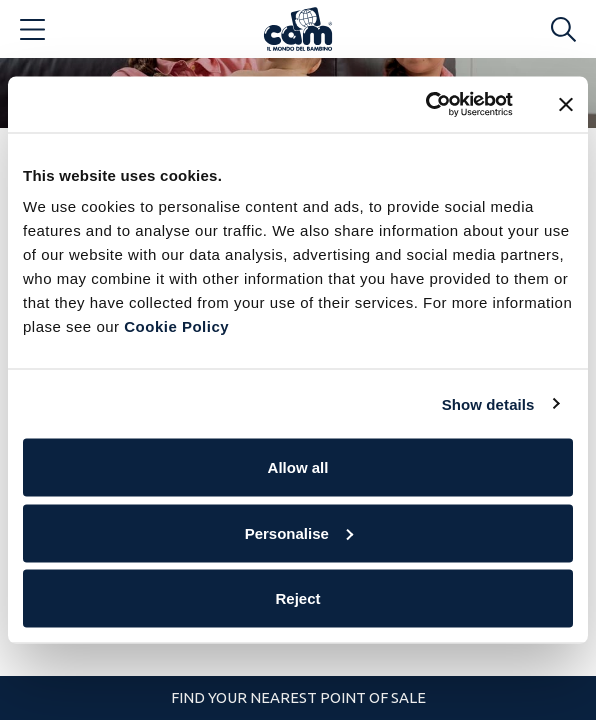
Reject (297, 598)
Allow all (298, 467)
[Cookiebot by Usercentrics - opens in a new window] (425, 105)
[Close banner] (566, 104)
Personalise (299, 532)
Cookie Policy (176, 326)
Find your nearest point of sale (298, 697)
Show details (488, 403)
